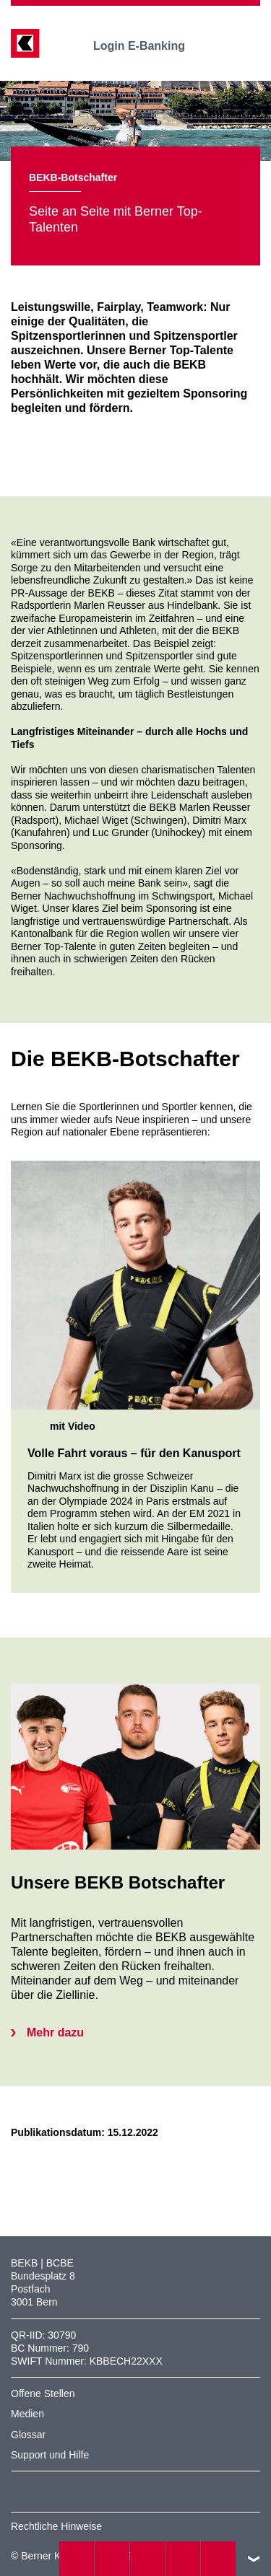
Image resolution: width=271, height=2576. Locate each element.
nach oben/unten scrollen (253, 2558)
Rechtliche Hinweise (56, 2526)
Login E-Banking (149, 46)
